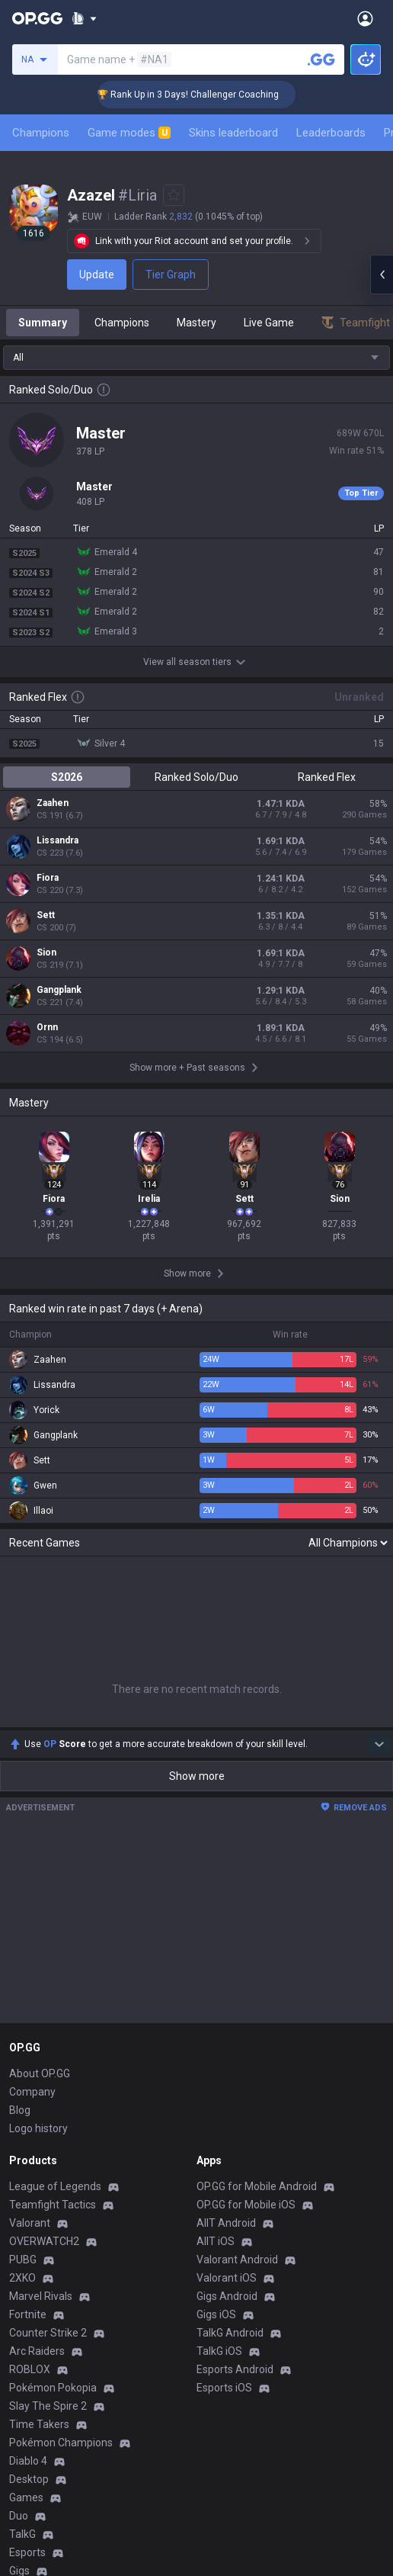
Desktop (29, 2144)
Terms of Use (41, 2330)
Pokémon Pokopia (53, 2053)
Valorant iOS (226, 1943)
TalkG (22, 2199)
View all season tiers (196, 662)
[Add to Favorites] (173, 195)
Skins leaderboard (233, 133)
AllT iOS (215, 1906)
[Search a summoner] (321, 59)
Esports (27, 2217)
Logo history (38, 1793)
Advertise (219, 2330)
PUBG (23, 1925)
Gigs (19, 2236)
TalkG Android (230, 1998)
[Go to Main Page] (37, 18)
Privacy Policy (45, 2312)
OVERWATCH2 (44, 1906)
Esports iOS (224, 2053)
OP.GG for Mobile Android (256, 1851)
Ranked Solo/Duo (196, 777)
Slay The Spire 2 (48, 2071)
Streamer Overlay (51, 2254)
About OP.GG (39, 1739)
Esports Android (234, 2034)
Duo (18, 2181)
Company (32, 1757)
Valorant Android (237, 1925)
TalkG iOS (219, 2016)
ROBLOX (29, 2034)
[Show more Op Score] (379, 1409)
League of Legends (55, 1851)
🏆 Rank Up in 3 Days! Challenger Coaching (211, 94)
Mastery (196, 322)
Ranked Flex (327, 777)
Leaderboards (331, 133)
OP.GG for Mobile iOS (246, 1870)
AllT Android (226, 1888)
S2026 (66, 777)
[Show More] (84, 18)
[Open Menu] (365, 18)
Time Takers (39, 2089)
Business (218, 2312)
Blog (19, 1775)
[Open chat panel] (381, 274)
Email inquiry (39, 2367)
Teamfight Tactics (52, 1870)
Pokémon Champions (61, 2108)
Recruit (213, 2349)
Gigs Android (226, 1961)
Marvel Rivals (40, 1961)
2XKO (22, 1943)
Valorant (29, 1888)
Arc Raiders (37, 2016)
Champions (40, 133)
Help (19, 2349)
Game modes (129, 133)
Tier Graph (170, 274)
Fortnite (27, 1980)
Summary (42, 322)
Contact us (35, 2385)
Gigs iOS (216, 1980)
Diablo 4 (28, 2126)
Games (26, 2163)
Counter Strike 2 (48, 1998)
